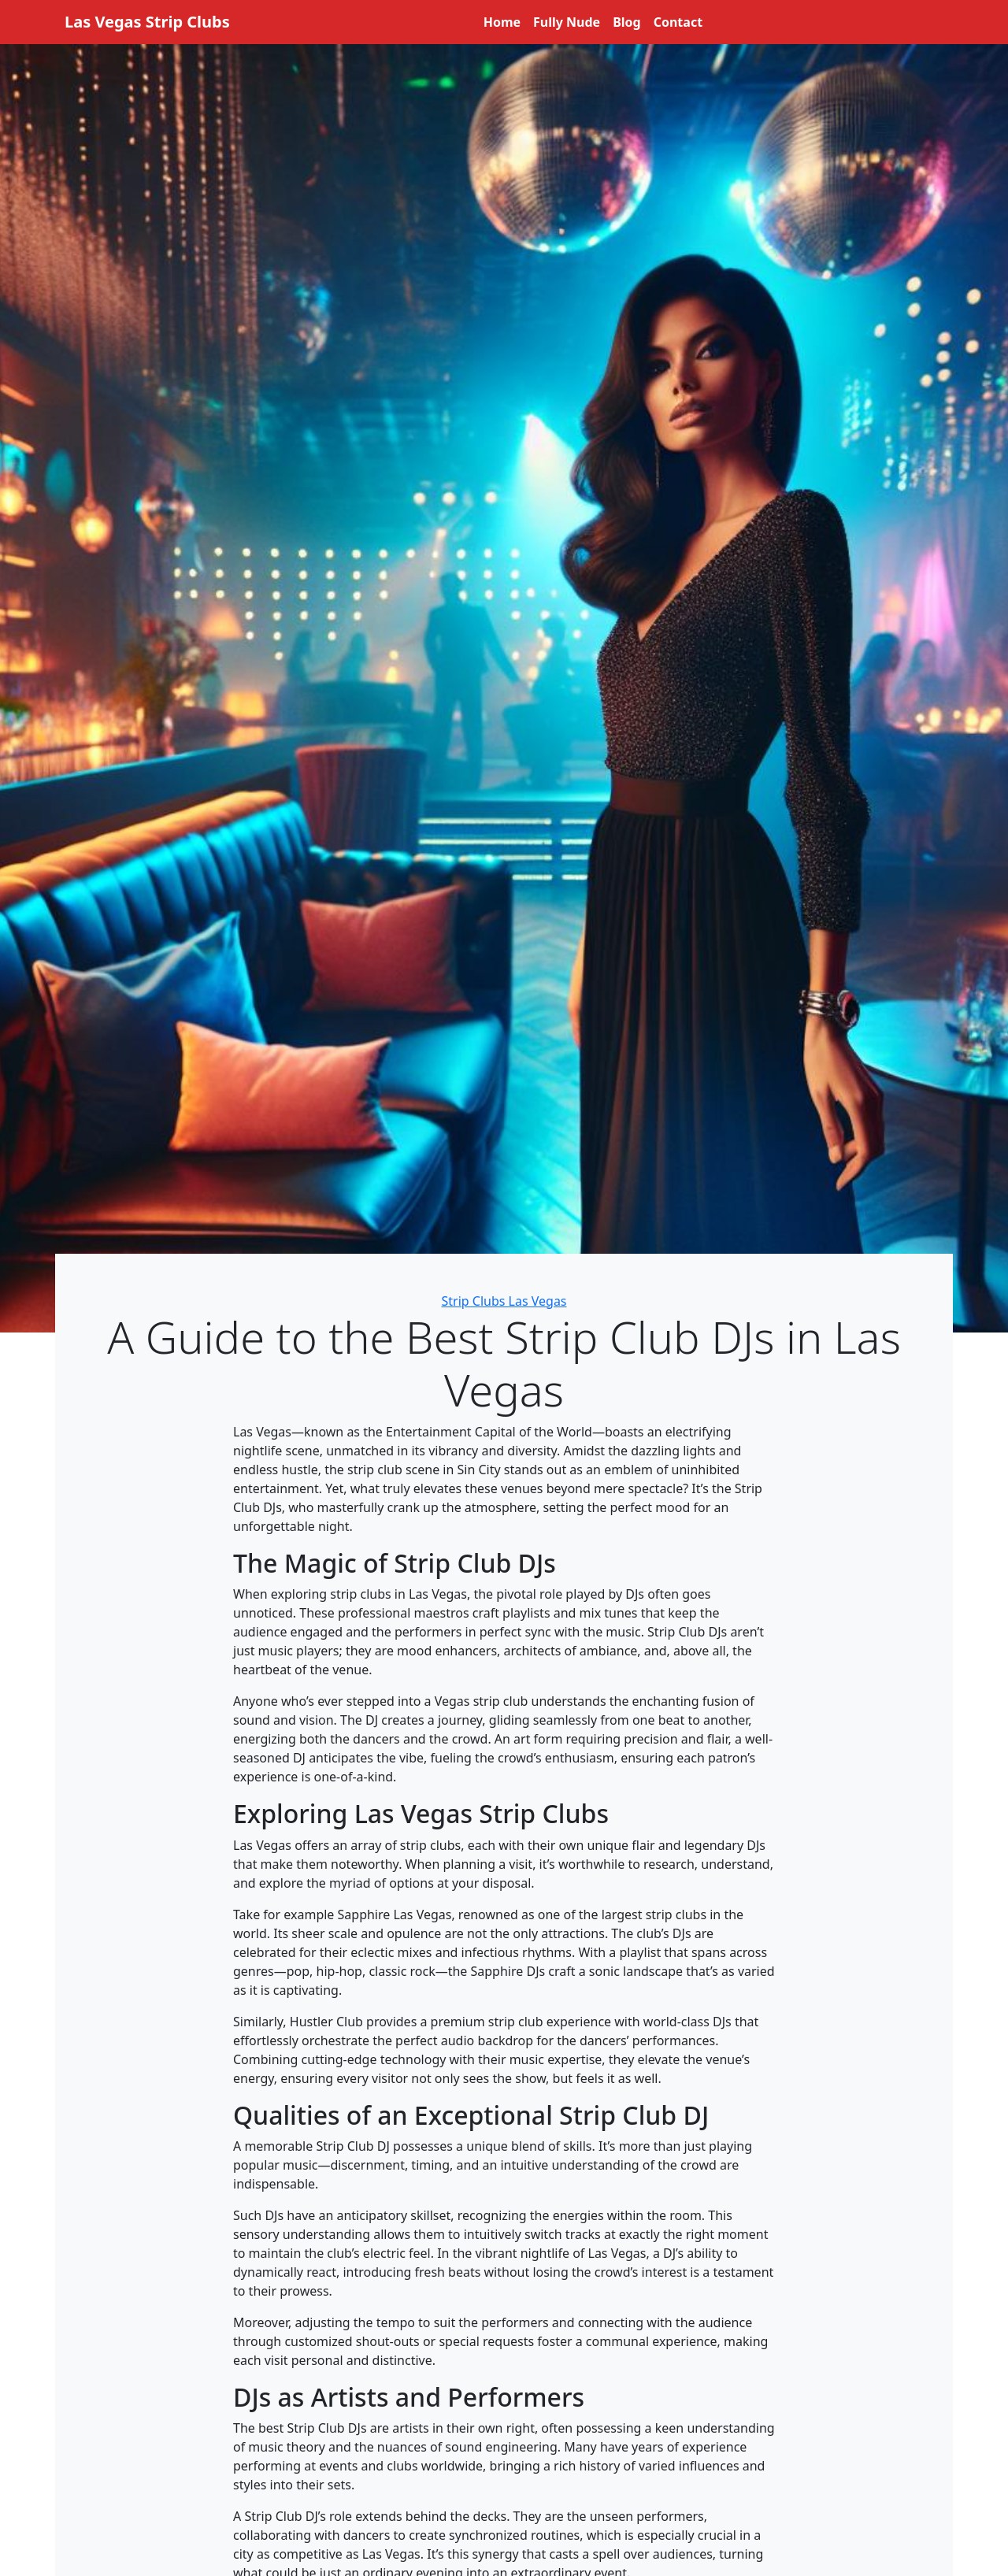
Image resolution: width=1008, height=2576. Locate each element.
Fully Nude (566, 22)
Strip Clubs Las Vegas (503, 1301)
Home (502, 22)
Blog (627, 22)
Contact (678, 22)
